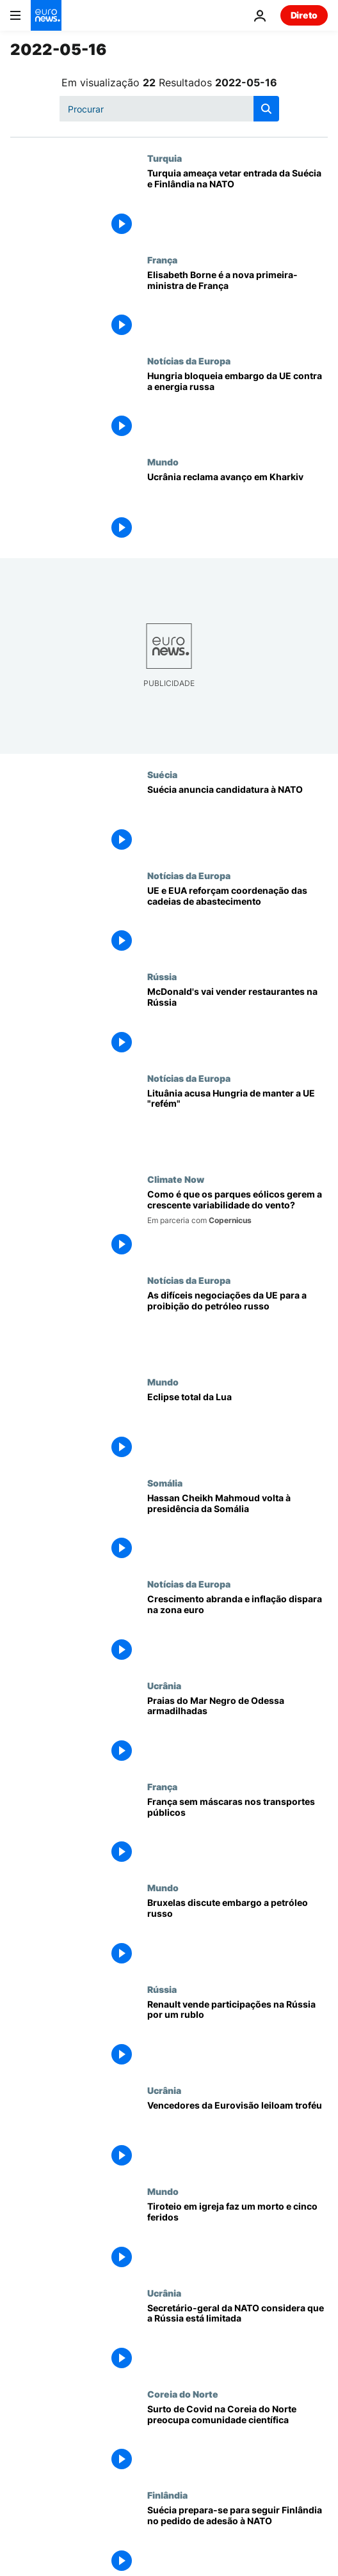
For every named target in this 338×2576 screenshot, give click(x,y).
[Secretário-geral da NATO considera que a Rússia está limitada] (237, 2338)
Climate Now (175, 1179)
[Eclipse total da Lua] (237, 1427)
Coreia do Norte (182, 2394)
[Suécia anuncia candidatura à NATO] (237, 820)
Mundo (163, 462)
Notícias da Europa (188, 360)
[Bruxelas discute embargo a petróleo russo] (237, 1933)
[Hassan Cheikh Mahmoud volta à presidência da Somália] (237, 1528)
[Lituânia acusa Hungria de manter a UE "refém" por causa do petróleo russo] (237, 1123)
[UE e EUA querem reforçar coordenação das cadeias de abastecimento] (237, 921)
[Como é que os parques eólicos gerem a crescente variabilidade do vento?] (237, 1224)
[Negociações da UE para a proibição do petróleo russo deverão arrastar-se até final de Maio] (237, 1325)
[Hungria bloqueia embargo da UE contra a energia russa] (237, 406)
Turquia (164, 158)
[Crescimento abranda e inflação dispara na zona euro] (237, 1629)
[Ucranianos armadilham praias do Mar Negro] (237, 1731)
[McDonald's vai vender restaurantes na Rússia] (237, 1022)
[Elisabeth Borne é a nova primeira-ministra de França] (237, 305)
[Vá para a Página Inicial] (46, 15)
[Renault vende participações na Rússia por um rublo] (237, 2034)
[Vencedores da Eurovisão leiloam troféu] (237, 2135)
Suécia (162, 774)
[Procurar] (169, 108)
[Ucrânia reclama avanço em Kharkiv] (237, 507)
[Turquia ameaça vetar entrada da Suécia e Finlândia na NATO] (237, 203)
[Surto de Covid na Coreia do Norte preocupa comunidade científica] (237, 2439)
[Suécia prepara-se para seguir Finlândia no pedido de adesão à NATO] (237, 2540)
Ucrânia (164, 1685)
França (162, 259)
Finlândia (167, 2495)
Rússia (162, 976)
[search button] (266, 108)
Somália (164, 1483)
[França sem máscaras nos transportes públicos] (237, 1832)
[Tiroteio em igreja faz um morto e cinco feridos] (237, 2236)
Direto (304, 15)
